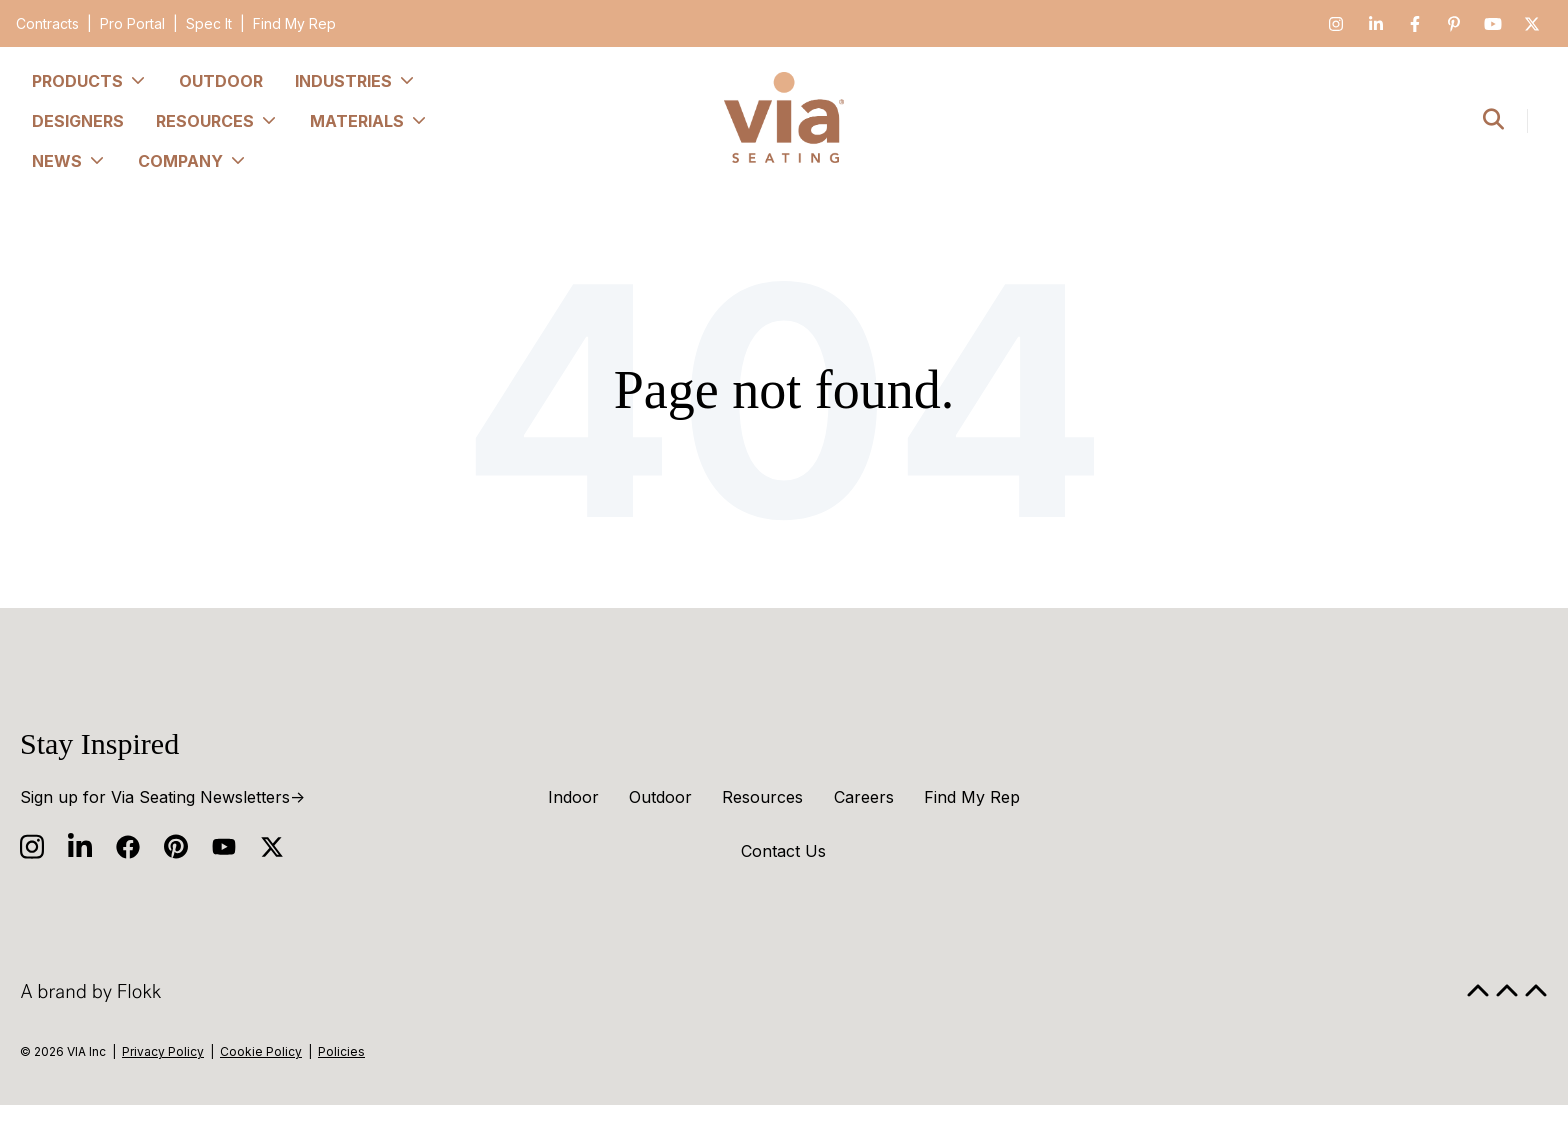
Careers (864, 797)
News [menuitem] (69, 161)
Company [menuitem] (192, 161)
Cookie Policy (261, 1051)
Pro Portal (132, 23)
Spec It (209, 23)
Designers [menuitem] (78, 121)
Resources (762, 797)
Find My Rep (294, 23)
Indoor (573, 797)
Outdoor (660, 797)
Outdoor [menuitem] (221, 81)
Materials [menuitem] (369, 121)
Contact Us (783, 851)
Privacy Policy (163, 1051)
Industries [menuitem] (355, 81)
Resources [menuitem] (217, 121)
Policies (341, 1051)
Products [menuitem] (89, 81)
